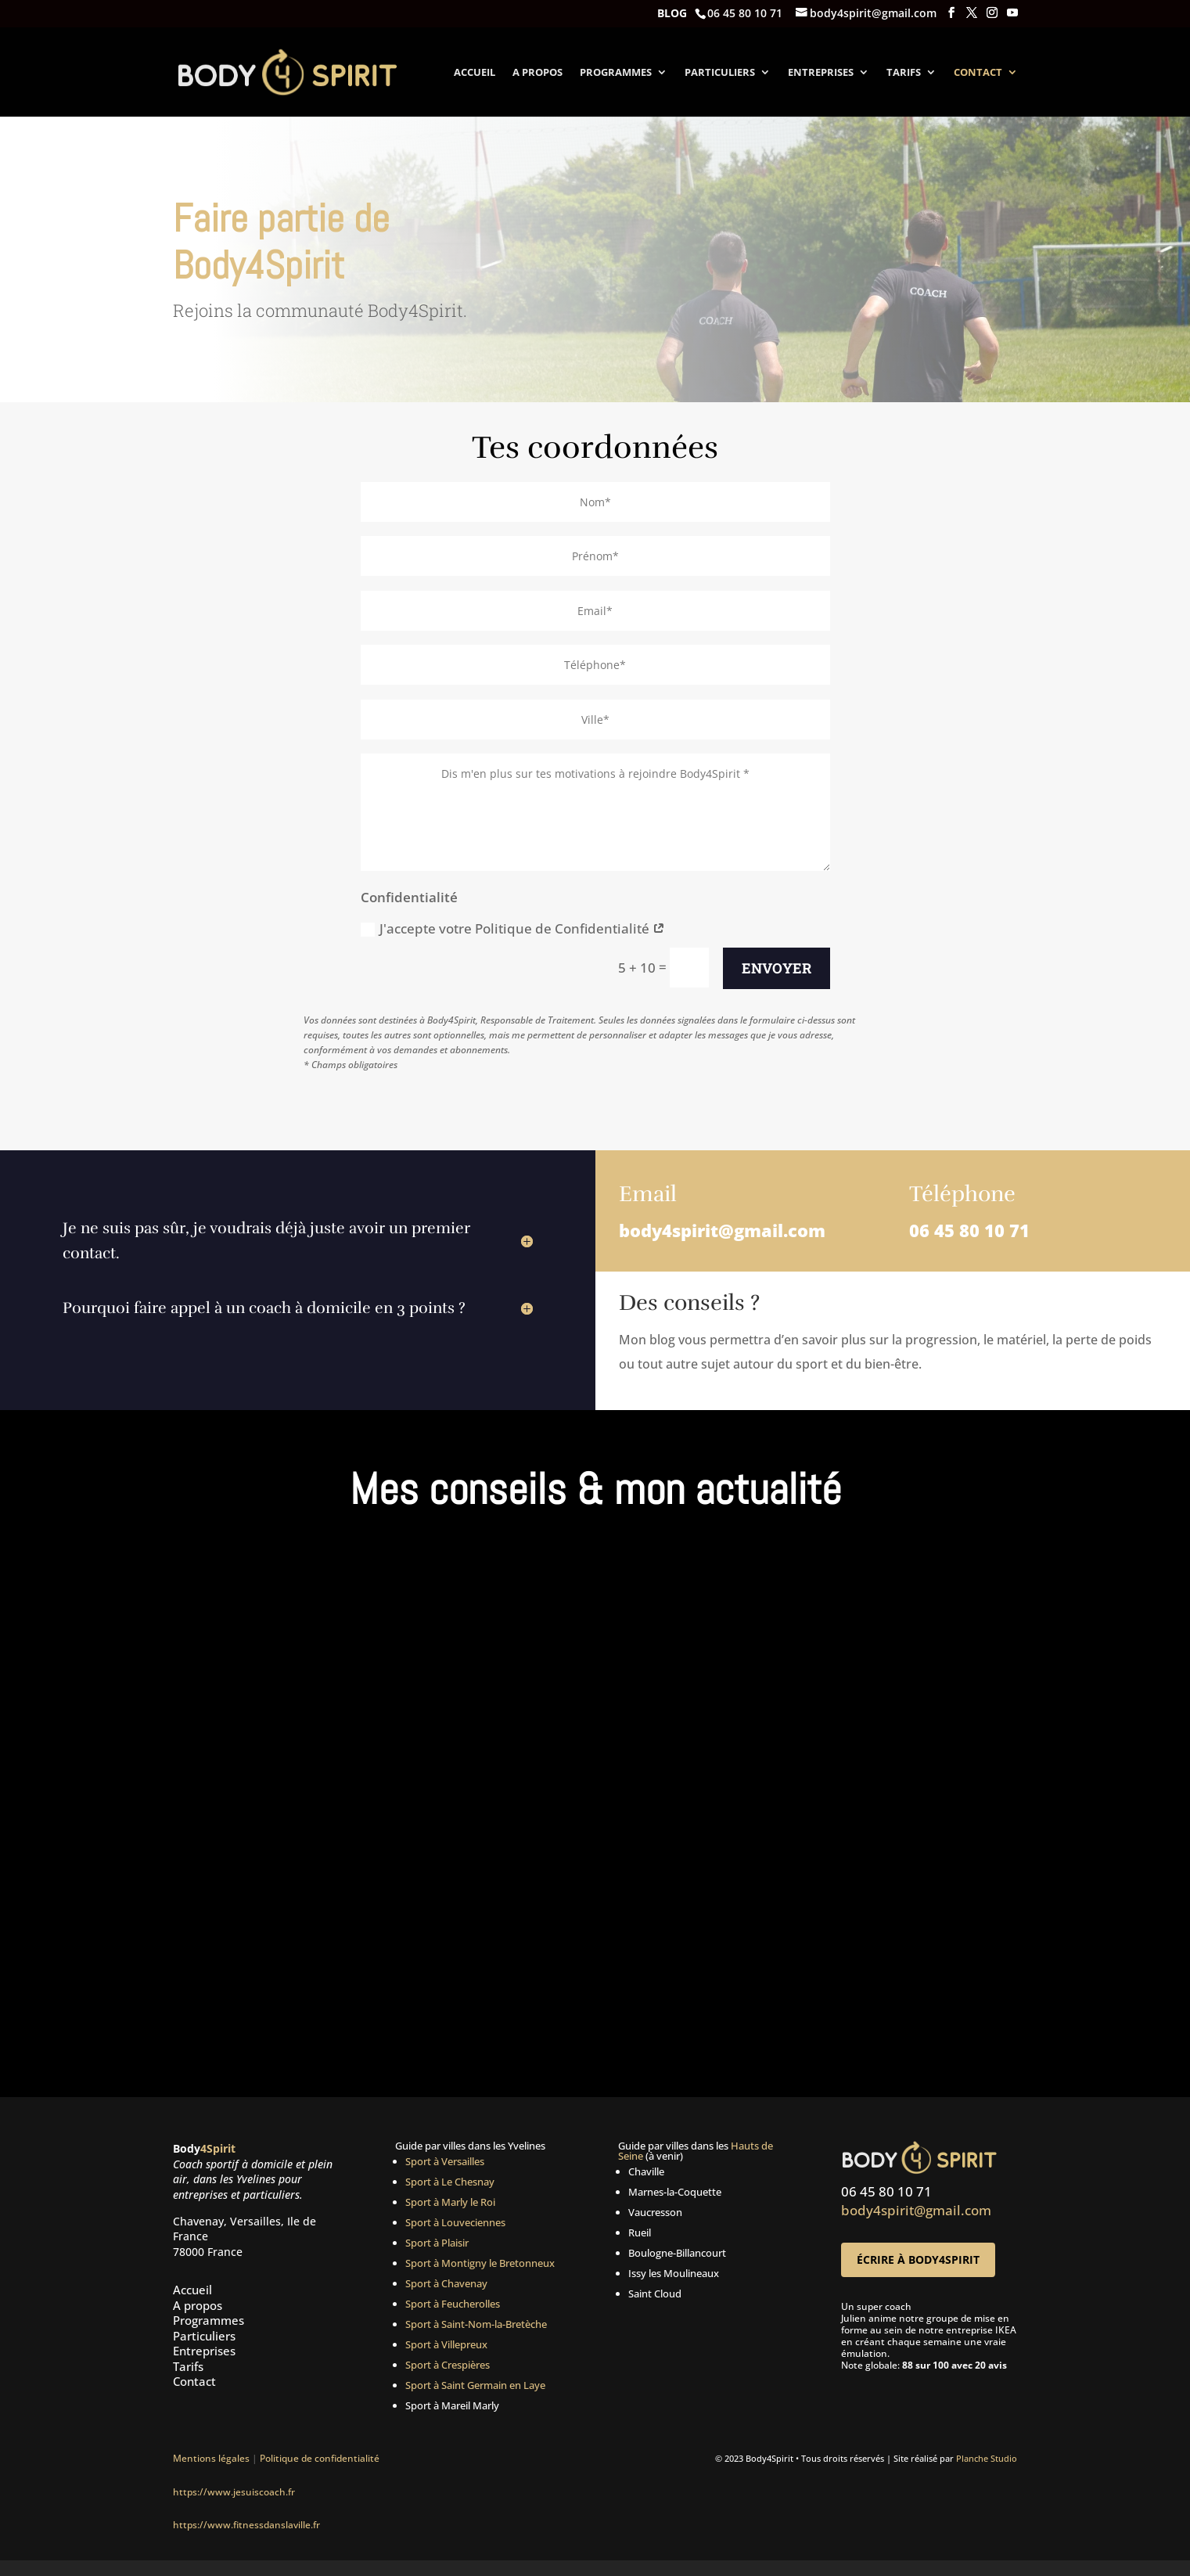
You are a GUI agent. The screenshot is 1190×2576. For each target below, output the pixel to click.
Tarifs (903, 73)
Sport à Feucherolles (452, 2304)
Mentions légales (211, 2458)
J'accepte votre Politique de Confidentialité (513, 928)
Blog (672, 14)
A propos (537, 73)
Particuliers (720, 73)
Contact (978, 73)
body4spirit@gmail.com (722, 1230)
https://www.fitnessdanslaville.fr (246, 2524)
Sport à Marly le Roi (450, 2202)
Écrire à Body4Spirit (918, 2259)
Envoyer (776, 968)
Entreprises (821, 73)
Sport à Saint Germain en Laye (475, 2385)
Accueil (474, 73)
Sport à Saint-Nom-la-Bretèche (476, 2324)
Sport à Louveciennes (455, 2222)
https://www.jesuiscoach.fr (234, 2492)
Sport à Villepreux (446, 2344)
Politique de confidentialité (322, 2458)
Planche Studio (986, 2458)
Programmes (616, 73)
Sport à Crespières (447, 2365)
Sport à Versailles (444, 2161)
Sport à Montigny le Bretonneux (480, 2263)
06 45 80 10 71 (969, 1230)
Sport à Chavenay (446, 2283)
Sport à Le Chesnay (449, 2182)
